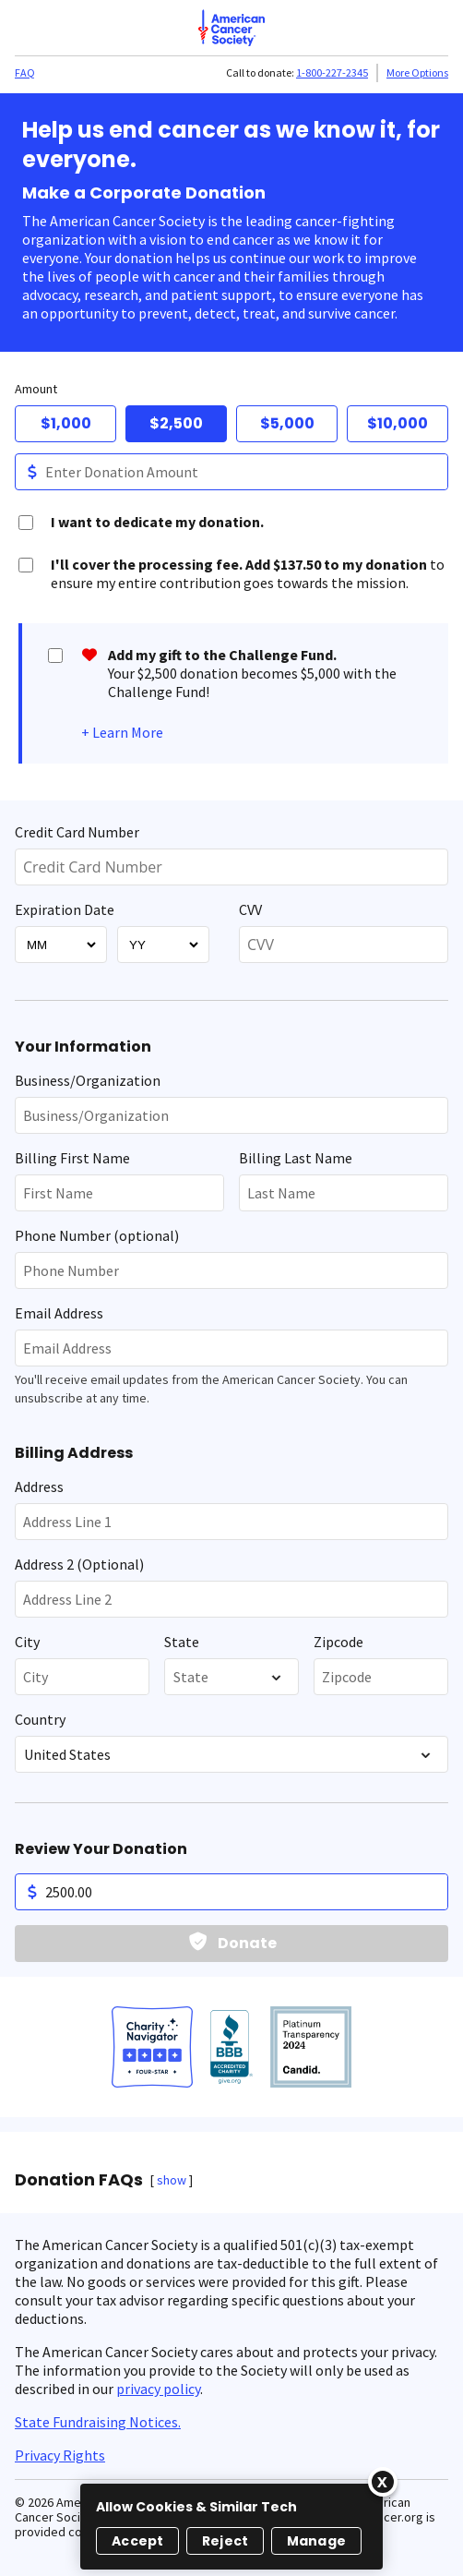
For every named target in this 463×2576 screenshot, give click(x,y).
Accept (137, 2541)
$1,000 (66, 423)
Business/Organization (87, 1080)
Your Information (83, 1047)
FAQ (25, 72)
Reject (225, 2541)
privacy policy (158, 2388)
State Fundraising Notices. (98, 2422)
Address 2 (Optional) (79, 1564)
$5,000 (287, 423)
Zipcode (338, 1641)
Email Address (59, 1313)
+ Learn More (122, 732)
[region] (231, 2527)
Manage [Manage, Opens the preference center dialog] (316, 2541)
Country (40, 1719)
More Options (417, 72)
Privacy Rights (60, 2455)
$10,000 (397, 423)
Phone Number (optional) (97, 1235)
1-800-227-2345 (332, 72)
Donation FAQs (79, 2180)
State (181, 1641)
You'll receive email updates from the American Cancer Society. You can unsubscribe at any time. (211, 1388)
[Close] (383, 2482)
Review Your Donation (101, 1849)
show (171, 2180)
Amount (36, 388)
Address (39, 1486)
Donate (247, 1943)
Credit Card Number (77, 832)
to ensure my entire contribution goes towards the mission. (248, 573)
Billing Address (74, 1453)
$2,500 (176, 423)
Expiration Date (64, 909)
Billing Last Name (295, 1158)
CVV (250, 909)
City (27, 1641)
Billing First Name (72, 1158)
